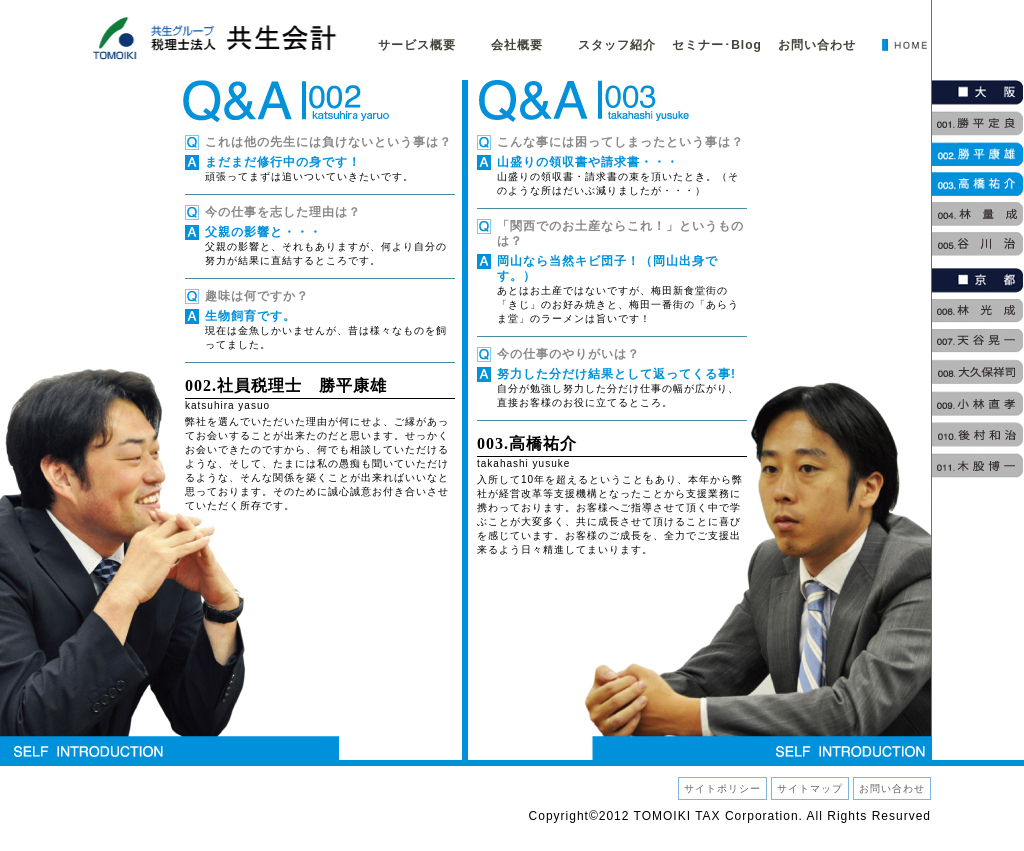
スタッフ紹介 (617, 45)
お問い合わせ (817, 45)
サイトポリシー (722, 788)
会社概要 (517, 45)
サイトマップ (810, 788)
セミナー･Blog (717, 45)
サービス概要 (417, 45)
